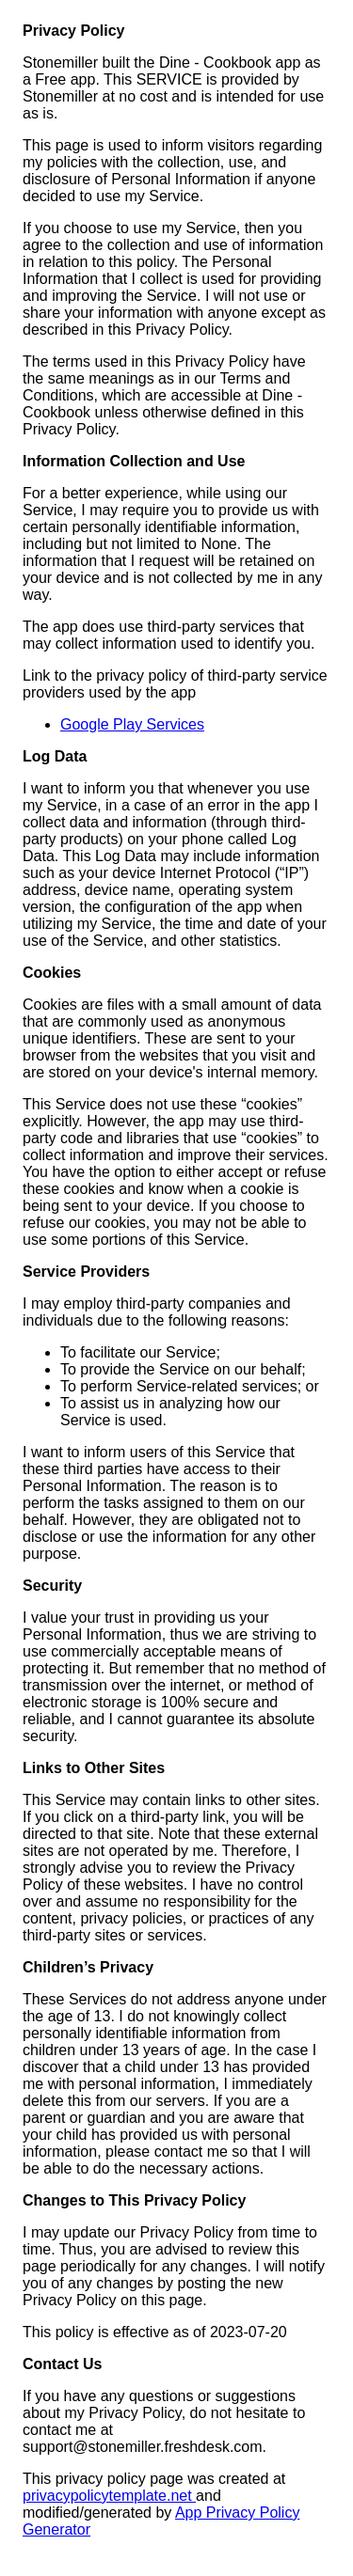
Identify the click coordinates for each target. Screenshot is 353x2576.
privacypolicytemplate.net (109, 2496)
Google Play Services (132, 724)
